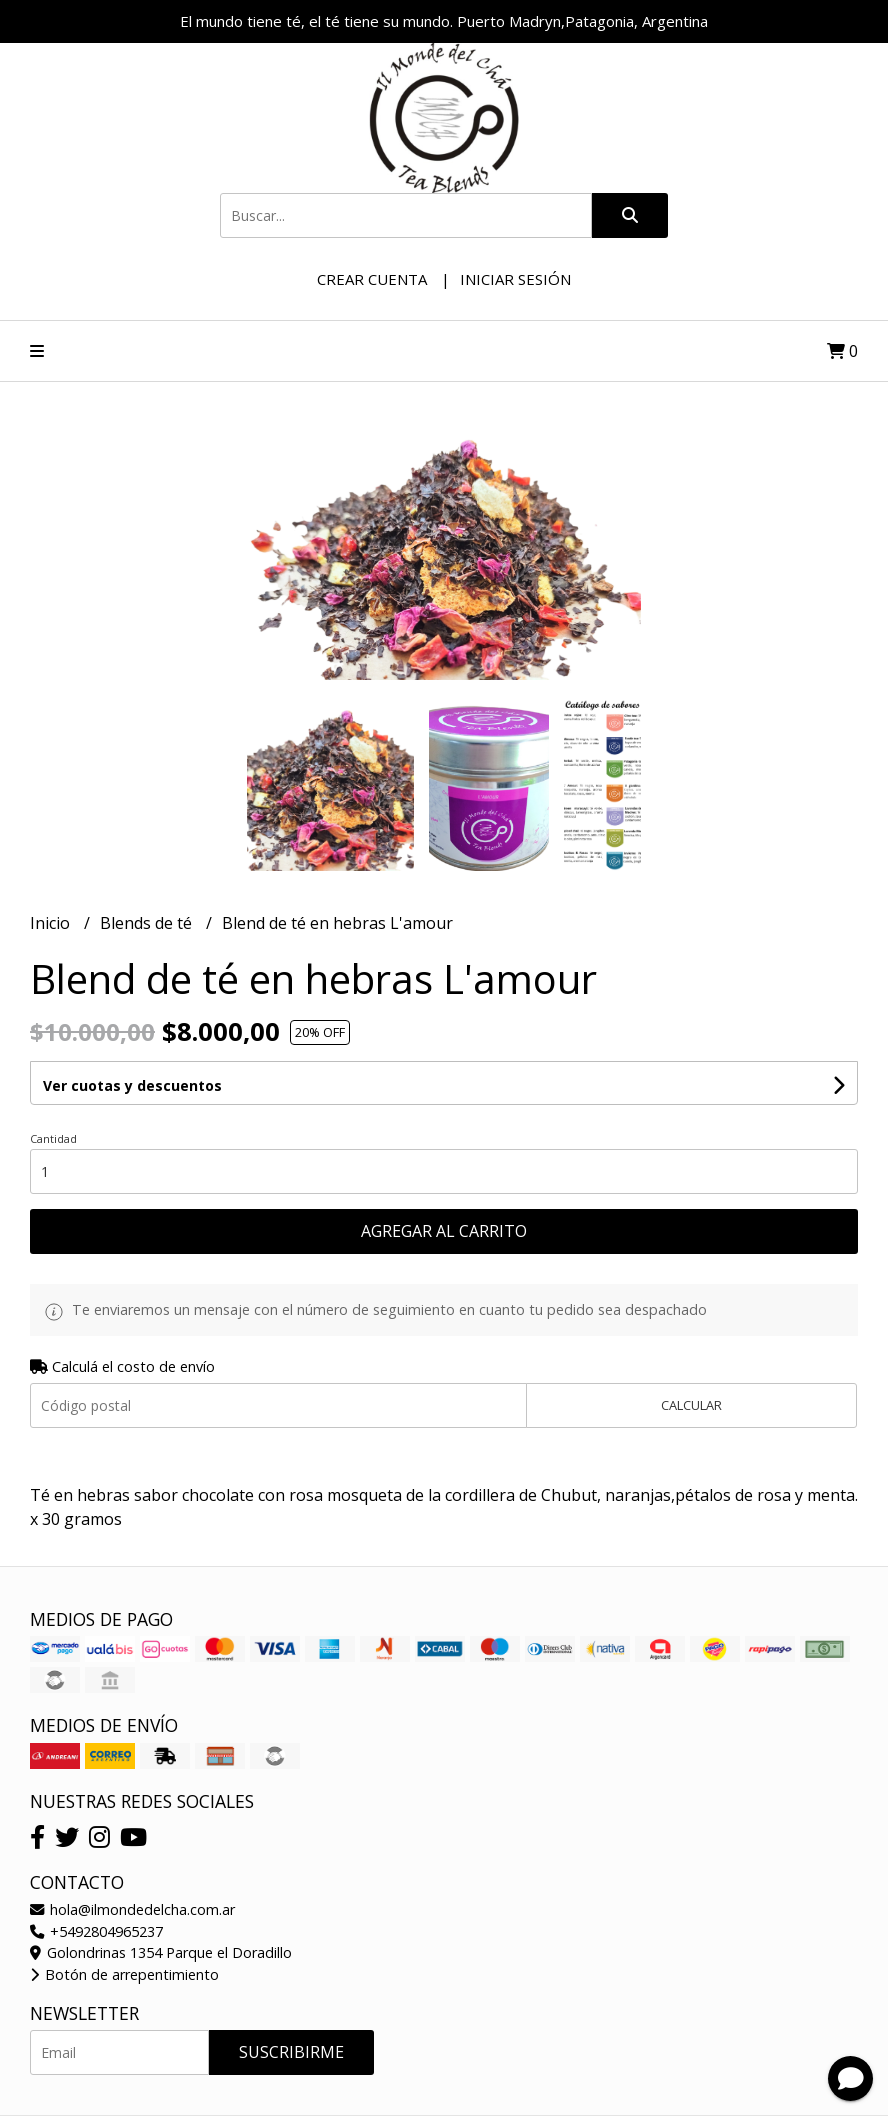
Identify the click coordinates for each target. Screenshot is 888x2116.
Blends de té (148, 923)
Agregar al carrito (444, 1231)
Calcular (691, 1405)
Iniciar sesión (515, 279)
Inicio (52, 923)
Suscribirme (291, 2052)
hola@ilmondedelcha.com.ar (132, 1909)
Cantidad (53, 1138)
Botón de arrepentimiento (124, 1974)
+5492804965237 (96, 1931)
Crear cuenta (372, 279)
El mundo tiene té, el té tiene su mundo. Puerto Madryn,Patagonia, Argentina (444, 21)
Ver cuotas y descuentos (132, 1085)
